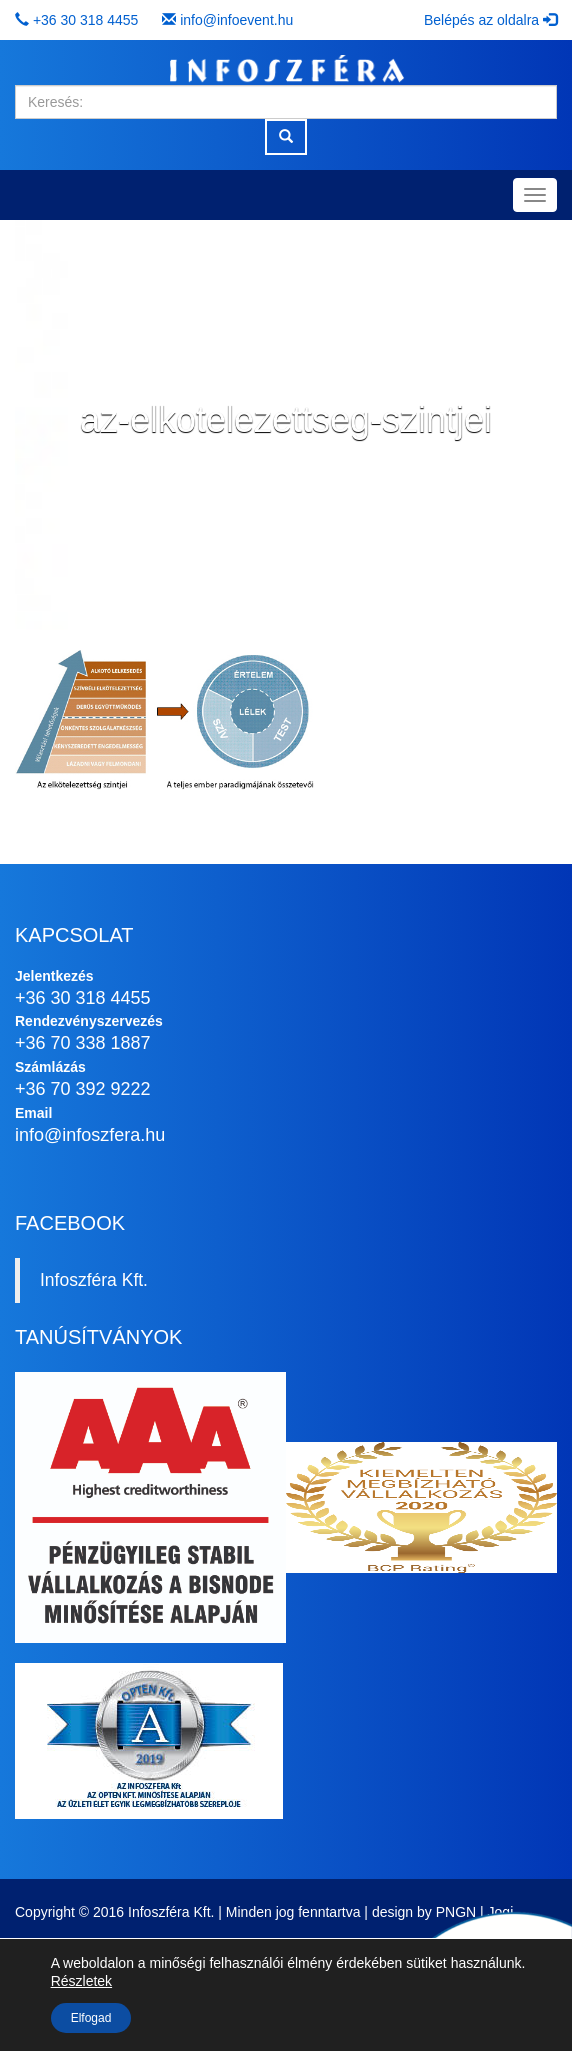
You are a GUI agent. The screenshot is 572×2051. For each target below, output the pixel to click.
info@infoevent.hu (236, 20)
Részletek (81, 1981)
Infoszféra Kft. (94, 1280)
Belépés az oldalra (490, 20)
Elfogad (91, 2018)
